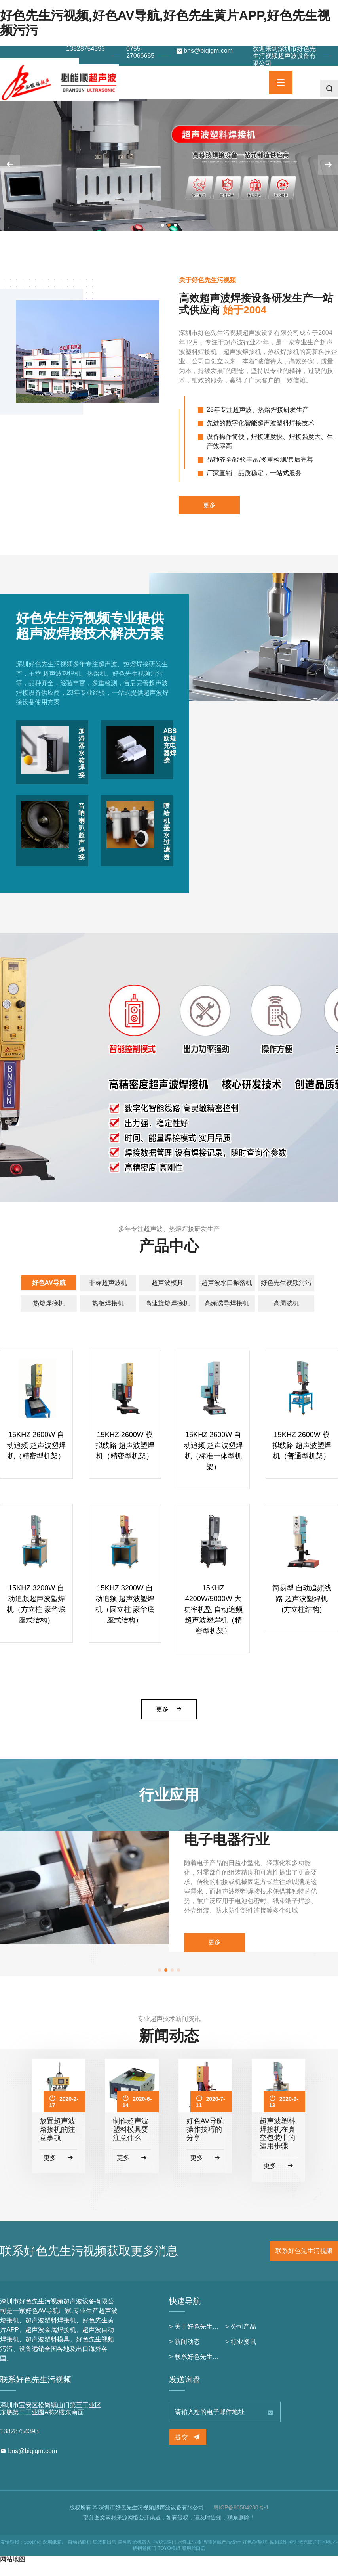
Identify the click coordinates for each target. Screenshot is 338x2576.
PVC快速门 (164, 2554)
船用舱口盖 (193, 2561)
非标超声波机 (108, 1295)
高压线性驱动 (282, 2554)
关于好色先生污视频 (203, 2339)
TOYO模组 (169, 2561)
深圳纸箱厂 (54, 2554)
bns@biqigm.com (204, 51)
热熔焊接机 (49, 1316)
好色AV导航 (49, 1295)
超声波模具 (167, 1295)
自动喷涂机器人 (134, 2554)
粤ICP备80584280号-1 (241, 2520)
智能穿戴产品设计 (222, 2554)
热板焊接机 (108, 1316)
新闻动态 (187, 2354)
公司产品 (243, 2339)
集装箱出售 (104, 2554)
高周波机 (286, 1316)
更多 (209, 517)
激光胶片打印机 (315, 2554)
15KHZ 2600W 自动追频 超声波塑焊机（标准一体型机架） (213, 1463)
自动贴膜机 (79, 2554)
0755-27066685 (140, 52)
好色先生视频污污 (286, 1295)
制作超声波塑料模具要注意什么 (130, 2142)
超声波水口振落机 (226, 1295)
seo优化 (32, 2554)
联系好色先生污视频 (303, 2263)
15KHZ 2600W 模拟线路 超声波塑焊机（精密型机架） (124, 1458)
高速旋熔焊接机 (167, 1316)
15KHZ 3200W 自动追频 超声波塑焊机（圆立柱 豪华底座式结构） (124, 1617)
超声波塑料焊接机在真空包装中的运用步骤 (277, 2146)
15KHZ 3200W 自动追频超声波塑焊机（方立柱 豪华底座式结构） (36, 1617)
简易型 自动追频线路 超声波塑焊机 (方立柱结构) (301, 1611)
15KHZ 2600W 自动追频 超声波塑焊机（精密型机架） (36, 1458)
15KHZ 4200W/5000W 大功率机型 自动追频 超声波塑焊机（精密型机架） (213, 1622)
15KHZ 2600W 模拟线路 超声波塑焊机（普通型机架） (301, 1458)
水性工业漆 (189, 2554)
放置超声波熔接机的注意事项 (57, 2142)
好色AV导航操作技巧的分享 (205, 2142)
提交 (187, 2449)
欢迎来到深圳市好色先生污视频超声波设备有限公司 (284, 56)
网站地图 (12, 2571)
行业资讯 (243, 2354)
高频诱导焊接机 (227, 1316)
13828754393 (85, 48)
